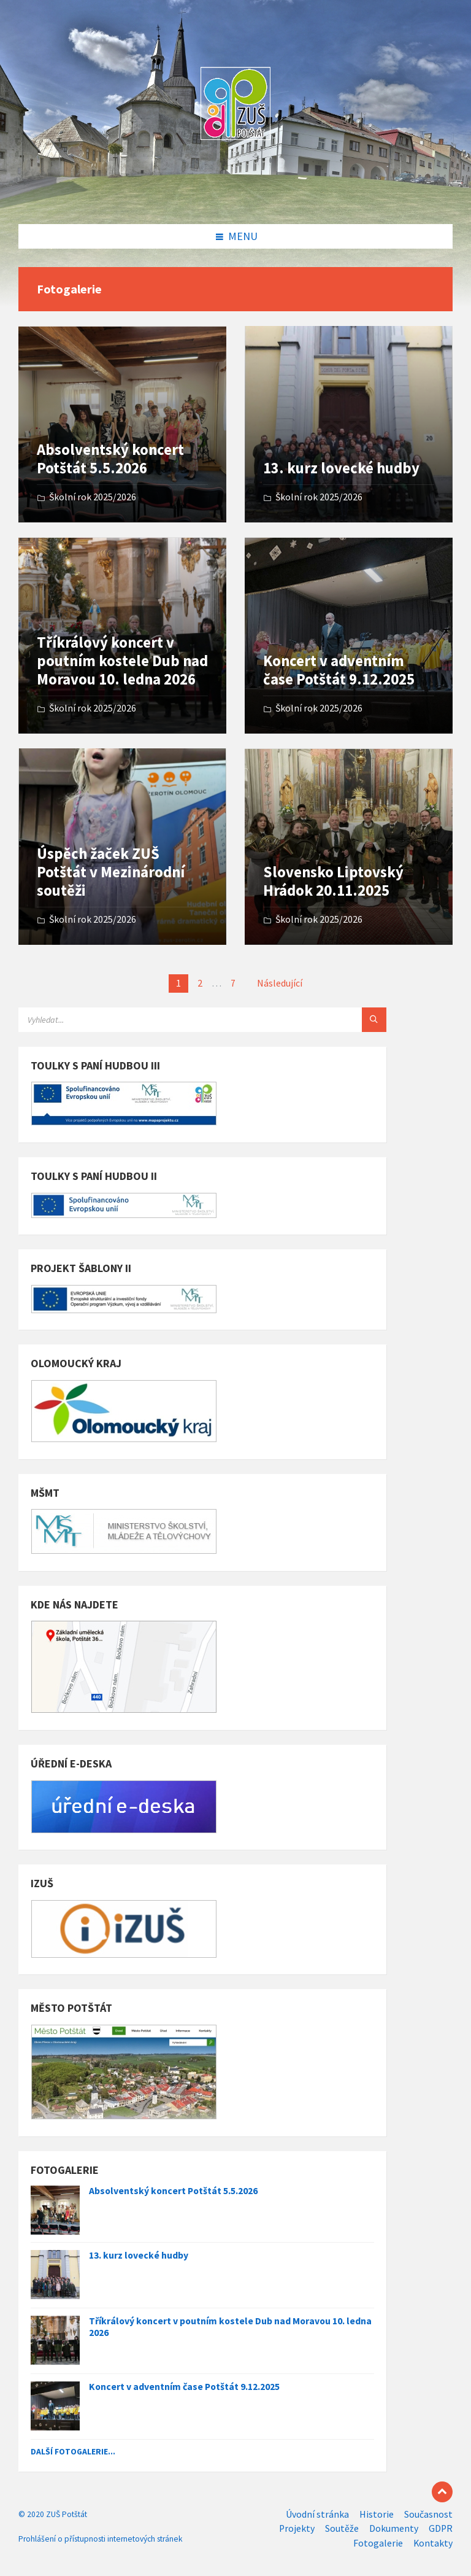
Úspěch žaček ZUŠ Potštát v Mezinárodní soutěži (111, 871)
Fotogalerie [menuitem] (378, 2543)
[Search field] (171, 1019)
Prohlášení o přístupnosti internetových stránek (100, 2539)
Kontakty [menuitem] (433, 2543)
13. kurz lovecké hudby (341, 468)
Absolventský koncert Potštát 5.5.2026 (110, 459)
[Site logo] (235, 199)
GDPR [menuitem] (441, 2528)
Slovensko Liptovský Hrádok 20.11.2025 (333, 881)
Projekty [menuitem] (297, 2528)
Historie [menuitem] (376, 2514)
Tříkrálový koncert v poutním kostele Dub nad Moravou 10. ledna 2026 (122, 660)
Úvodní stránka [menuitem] (317, 2514)
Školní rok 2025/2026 (92, 497)
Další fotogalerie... (73, 2451)
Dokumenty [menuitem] (393, 2528)
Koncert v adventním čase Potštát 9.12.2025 (339, 670)
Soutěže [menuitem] (342, 2528)
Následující (279, 983)
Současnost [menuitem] (428, 2514)
